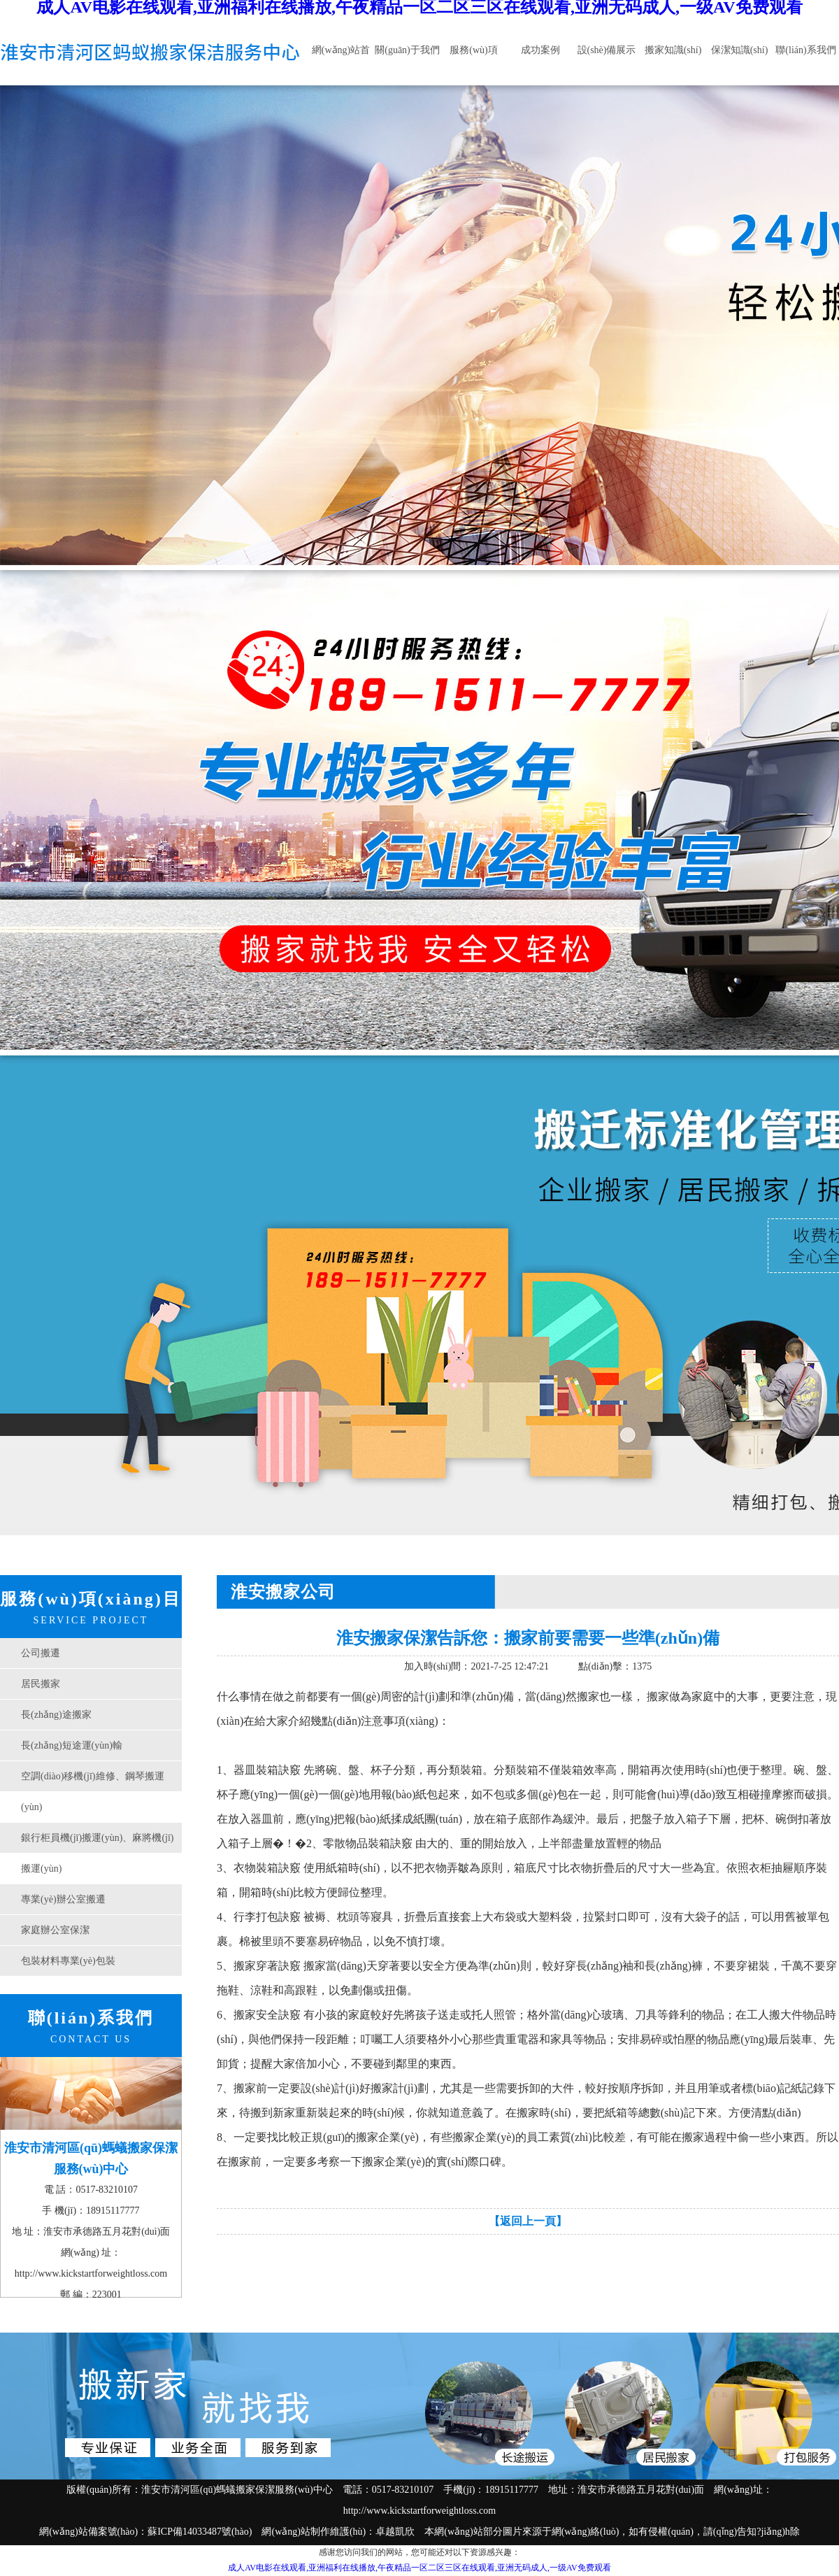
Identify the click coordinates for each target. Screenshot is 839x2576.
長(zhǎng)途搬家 (56, 1714)
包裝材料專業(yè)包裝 (68, 1961)
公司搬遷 (40, 1653)
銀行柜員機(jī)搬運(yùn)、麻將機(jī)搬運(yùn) (97, 1853)
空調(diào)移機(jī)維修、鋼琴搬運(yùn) (92, 1791)
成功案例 (540, 50)
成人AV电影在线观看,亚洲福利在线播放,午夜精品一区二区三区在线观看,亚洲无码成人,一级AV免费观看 (419, 2568)
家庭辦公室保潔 (55, 1930)
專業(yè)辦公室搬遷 (63, 1899)
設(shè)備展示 (607, 50)
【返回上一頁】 (528, 2221)
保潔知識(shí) (739, 50)
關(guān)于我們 (407, 50)
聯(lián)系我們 (805, 50)
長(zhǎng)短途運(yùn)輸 (71, 1745)
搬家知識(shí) (673, 50)
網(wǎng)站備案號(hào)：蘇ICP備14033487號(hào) (145, 2531)
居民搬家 (40, 1684)
